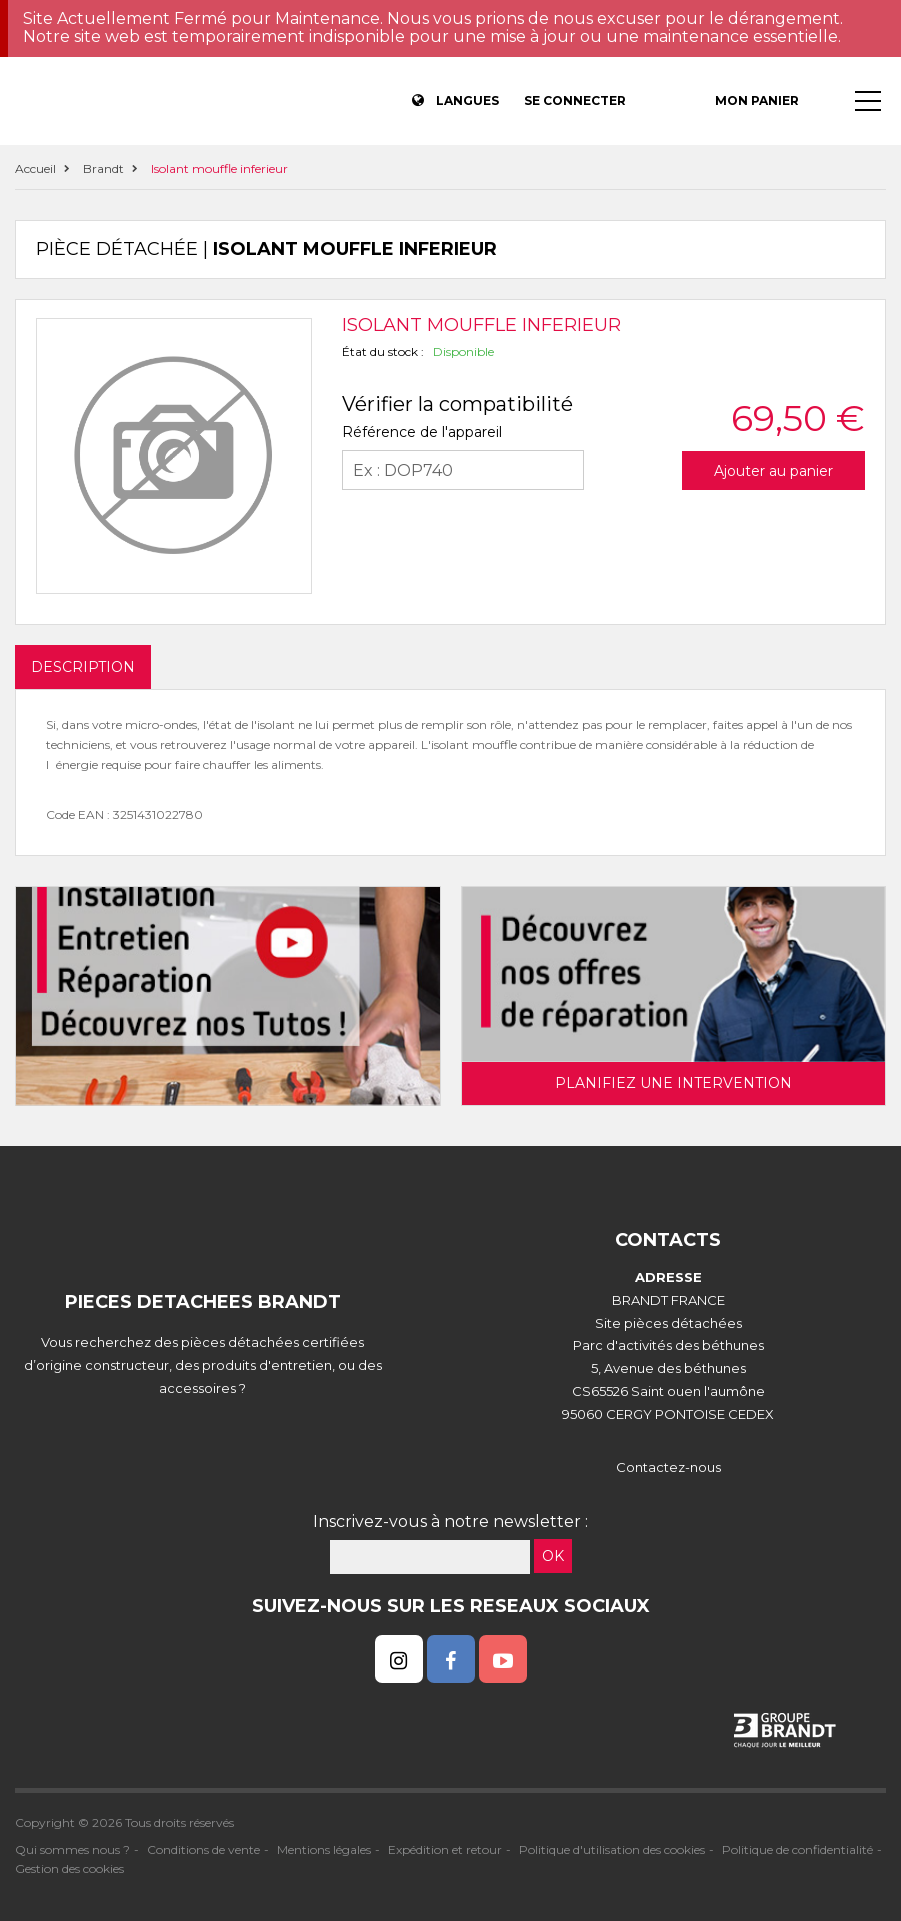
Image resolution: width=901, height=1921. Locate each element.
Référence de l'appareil (422, 432)
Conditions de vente (203, 1849)
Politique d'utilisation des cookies (612, 1849)
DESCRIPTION (83, 667)
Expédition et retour (445, 1849)
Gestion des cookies (69, 1868)
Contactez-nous (668, 1467)
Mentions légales (324, 1849)
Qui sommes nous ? (72, 1849)
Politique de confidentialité (797, 1849)
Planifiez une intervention (673, 1083)
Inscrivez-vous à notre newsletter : (450, 1521)
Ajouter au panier (773, 471)
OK (553, 1556)
